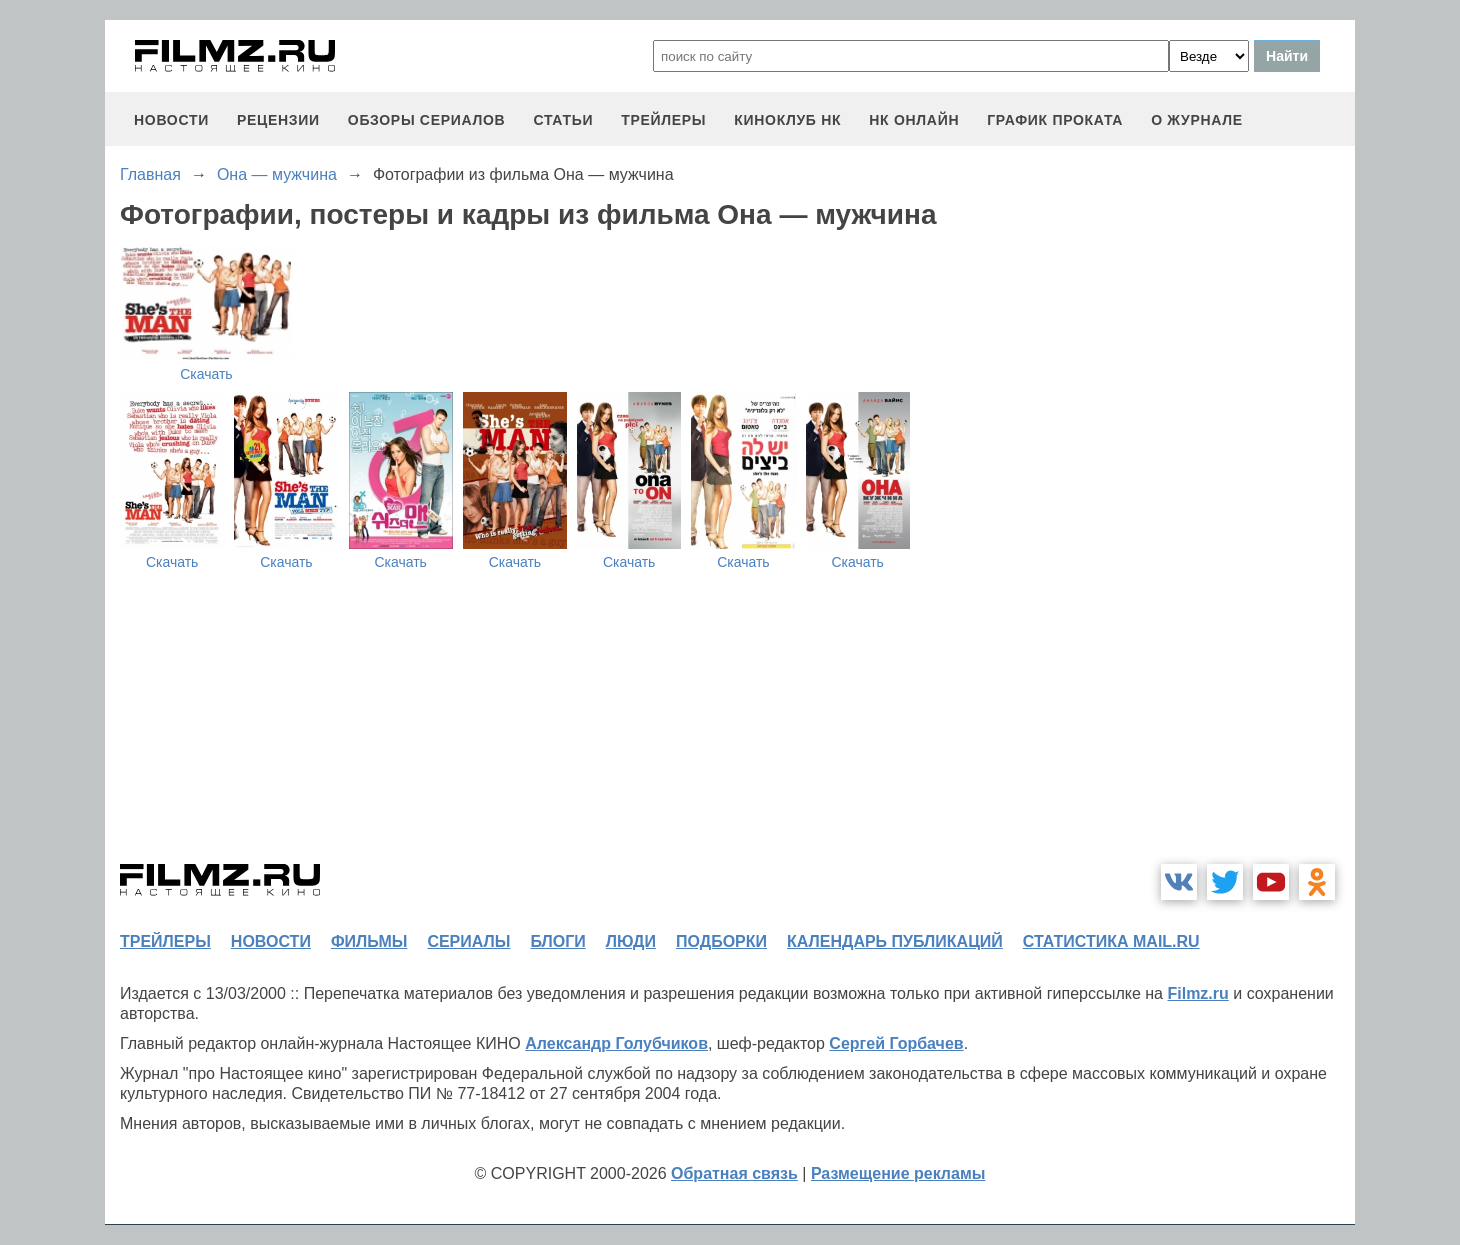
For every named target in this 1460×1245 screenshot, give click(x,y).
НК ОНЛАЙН (914, 120)
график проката (1055, 120)
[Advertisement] (1205, 544)
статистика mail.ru (1111, 941)
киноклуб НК (787, 120)
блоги (557, 941)
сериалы (468, 941)
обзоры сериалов (427, 120)
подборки (721, 941)
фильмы (369, 941)
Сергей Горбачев (896, 1043)
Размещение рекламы (898, 1173)
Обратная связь (734, 1173)
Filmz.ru (1197, 993)
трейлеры (663, 120)
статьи (563, 120)
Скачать (206, 374)
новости (171, 120)
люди (631, 941)
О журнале (1197, 120)
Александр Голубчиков (616, 1043)
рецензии (278, 120)
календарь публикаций (895, 941)
